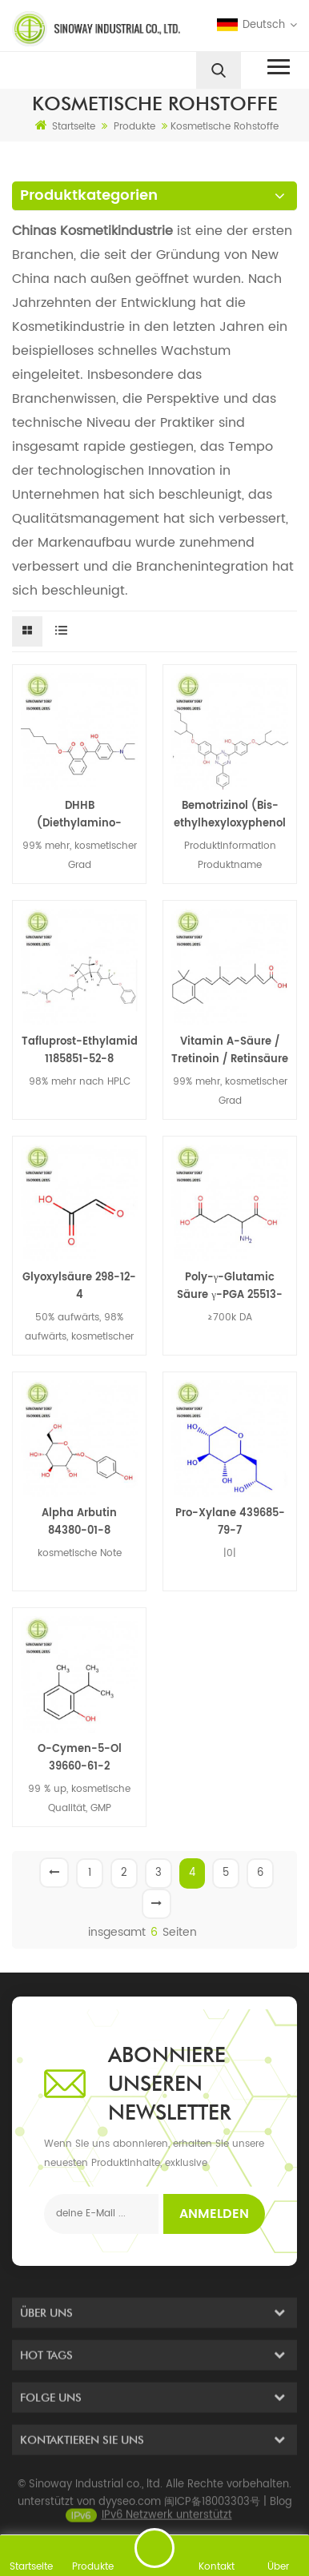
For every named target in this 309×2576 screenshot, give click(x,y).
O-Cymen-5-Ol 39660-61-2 (80, 1758)
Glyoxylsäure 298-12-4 (79, 1286)
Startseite (65, 126)
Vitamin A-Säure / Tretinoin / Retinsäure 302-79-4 (229, 1051)
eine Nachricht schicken (154, 2548)
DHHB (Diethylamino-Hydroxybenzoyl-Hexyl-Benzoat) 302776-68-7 (80, 815)
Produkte (134, 126)
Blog (281, 2514)
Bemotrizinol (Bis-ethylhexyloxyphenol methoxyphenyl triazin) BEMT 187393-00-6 (229, 815)
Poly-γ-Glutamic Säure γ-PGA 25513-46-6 (230, 1286)
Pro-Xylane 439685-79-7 (230, 1522)
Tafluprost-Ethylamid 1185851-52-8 (80, 1050)
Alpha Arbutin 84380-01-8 (79, 1522)
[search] (218, 70)
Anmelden (214, 2214)
